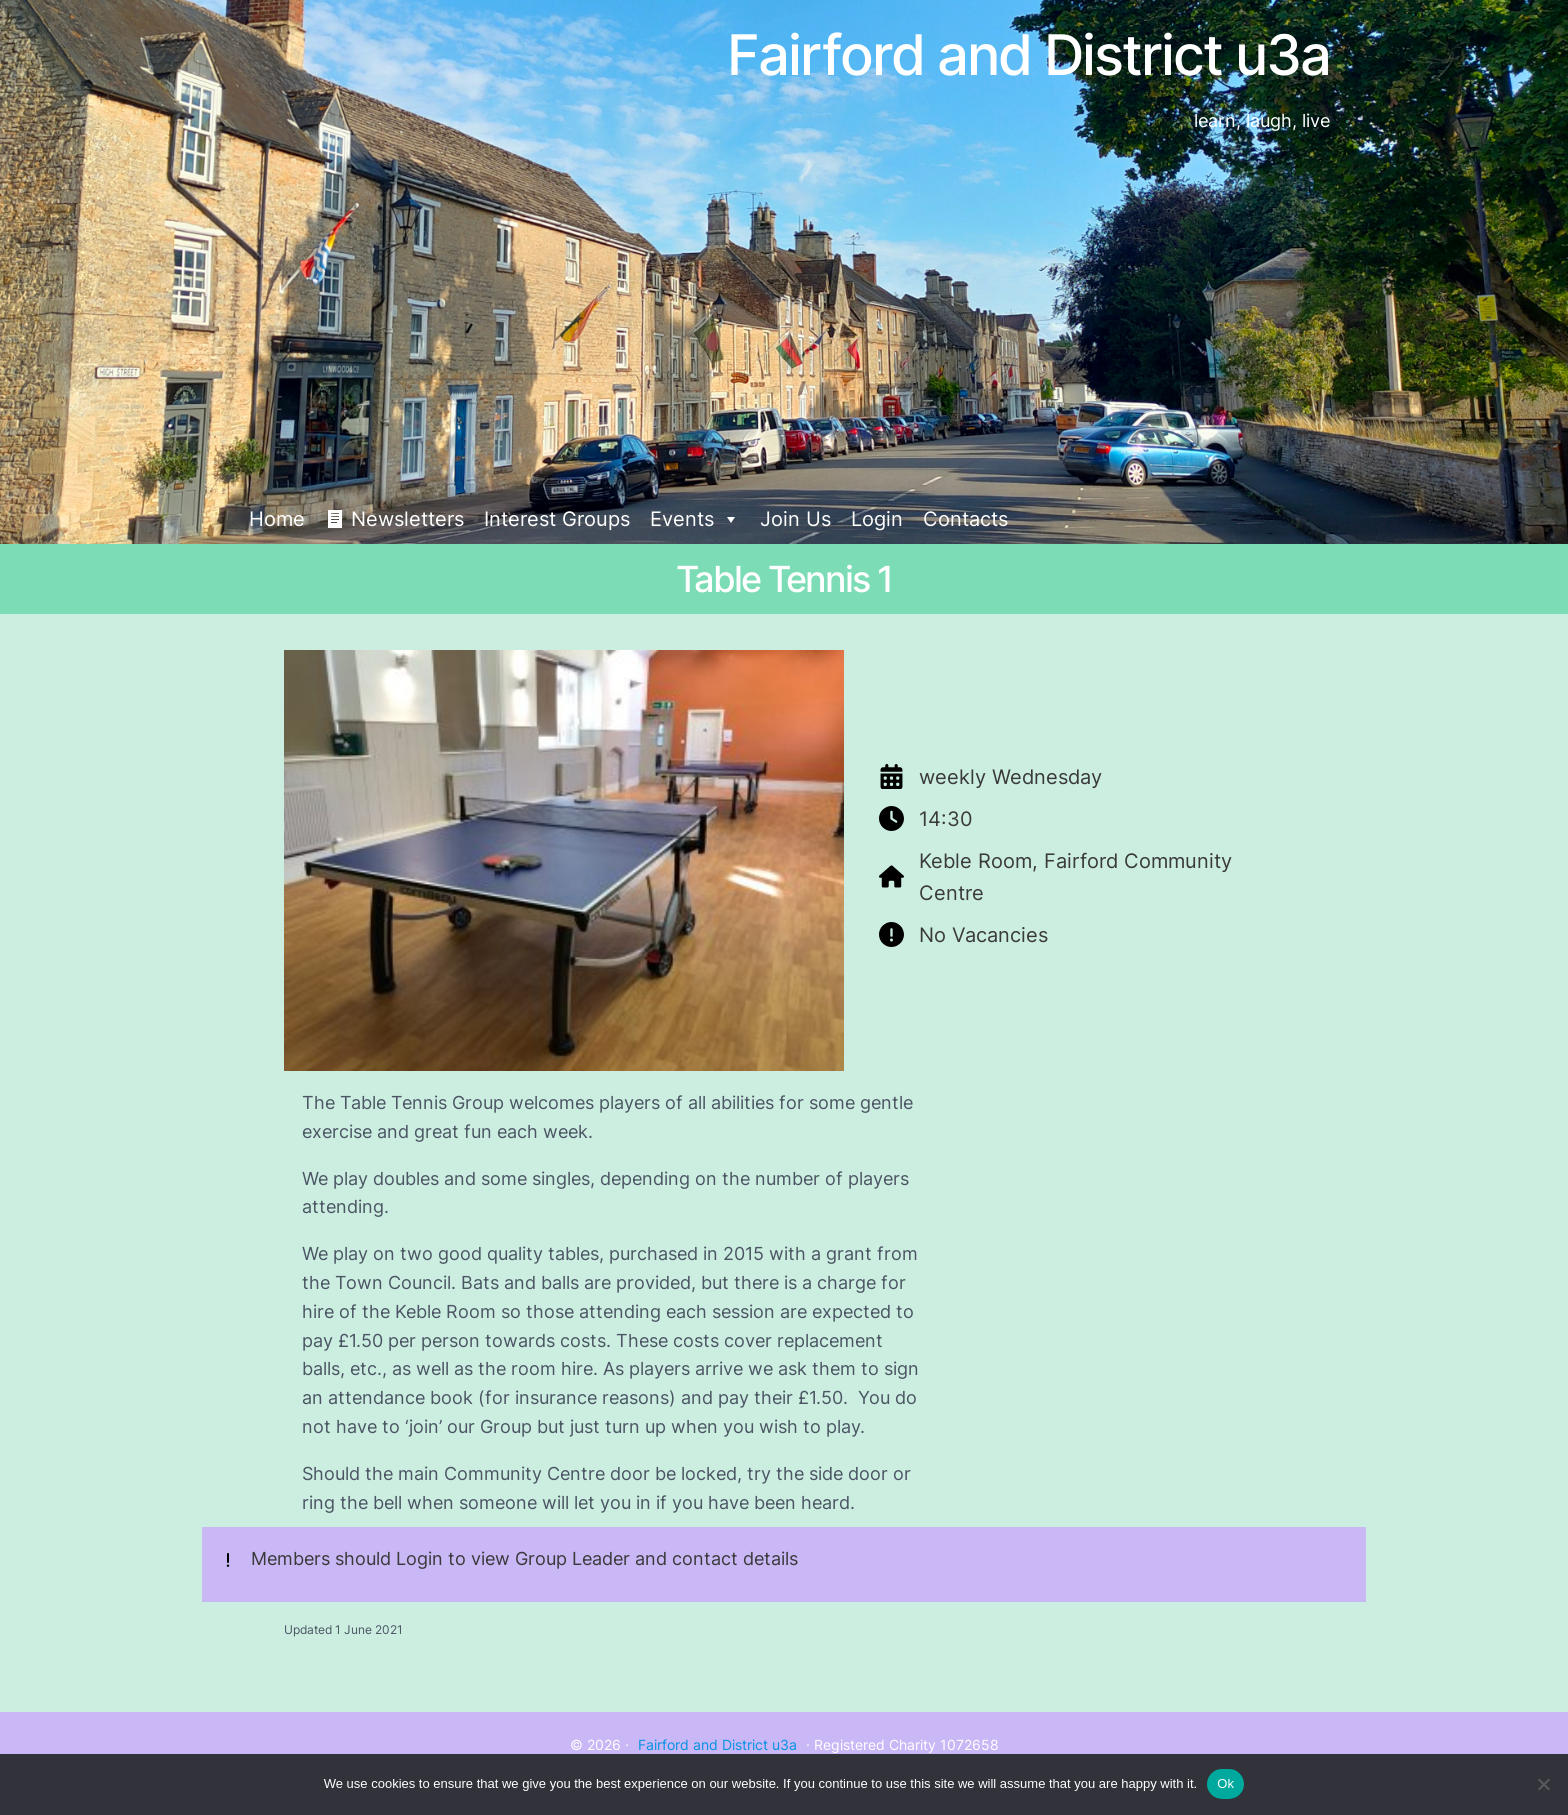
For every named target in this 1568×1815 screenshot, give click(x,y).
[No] (1543, 1784)
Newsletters (407, 519)
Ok (1225, 1783)
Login (877, 519)
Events (695, 519)
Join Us (795, 519)
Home (277, 519)
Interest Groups (557, 519)
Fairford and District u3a (717, 1744)
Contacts (965, 519)
